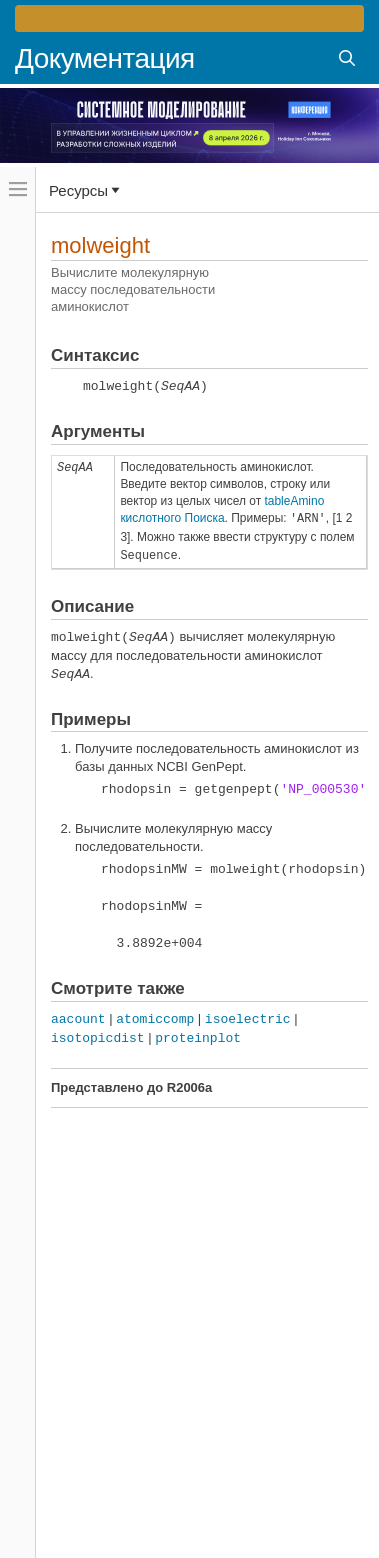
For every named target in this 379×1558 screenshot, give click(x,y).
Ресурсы (78, 189)
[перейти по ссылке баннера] (189, 18)
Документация (105, 58)
